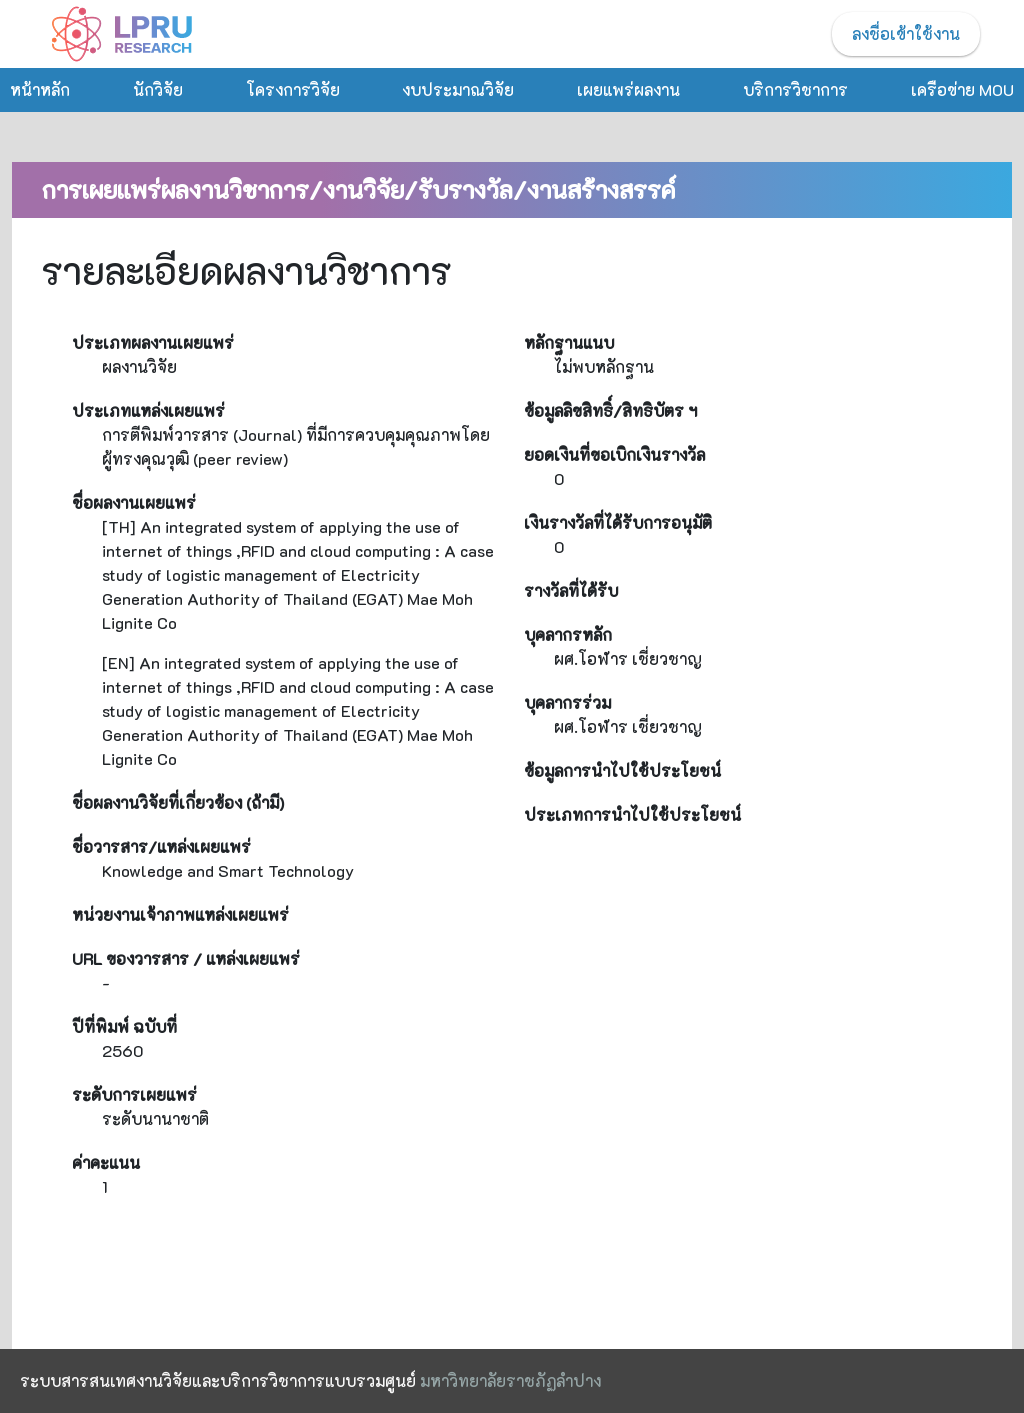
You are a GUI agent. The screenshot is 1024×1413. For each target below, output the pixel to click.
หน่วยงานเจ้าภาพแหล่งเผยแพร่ (180, 914)
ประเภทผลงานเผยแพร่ (153, 342)
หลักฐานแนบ (569, 342)
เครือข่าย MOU (962, 89)
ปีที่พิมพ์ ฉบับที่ (124, 1026)
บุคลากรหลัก (568, 634)
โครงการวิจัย (293, 89)
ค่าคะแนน (106, 1162)
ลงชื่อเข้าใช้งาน (906, 33)
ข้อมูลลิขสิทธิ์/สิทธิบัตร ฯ (610, 410)
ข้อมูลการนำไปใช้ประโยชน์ (622, 770)
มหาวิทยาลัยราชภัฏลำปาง (510, 1380)
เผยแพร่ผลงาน (628, 89)
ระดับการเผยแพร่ (134, 1094)
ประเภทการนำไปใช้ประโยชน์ (632, 814)
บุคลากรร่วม (567, 702)
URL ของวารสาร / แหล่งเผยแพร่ (186, 958)
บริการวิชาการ (795, 89)
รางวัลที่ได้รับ (571, 590)
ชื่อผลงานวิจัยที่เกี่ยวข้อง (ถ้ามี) (178, 802)
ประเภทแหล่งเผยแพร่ (148, 410)
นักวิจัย (158, 89)
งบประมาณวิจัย (458, 89)
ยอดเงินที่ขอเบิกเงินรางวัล (614, 454)
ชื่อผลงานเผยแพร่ (134, 502)
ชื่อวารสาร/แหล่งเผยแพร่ (161, 846)
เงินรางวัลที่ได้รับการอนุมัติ (618, 522)
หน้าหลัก (40, 89)
